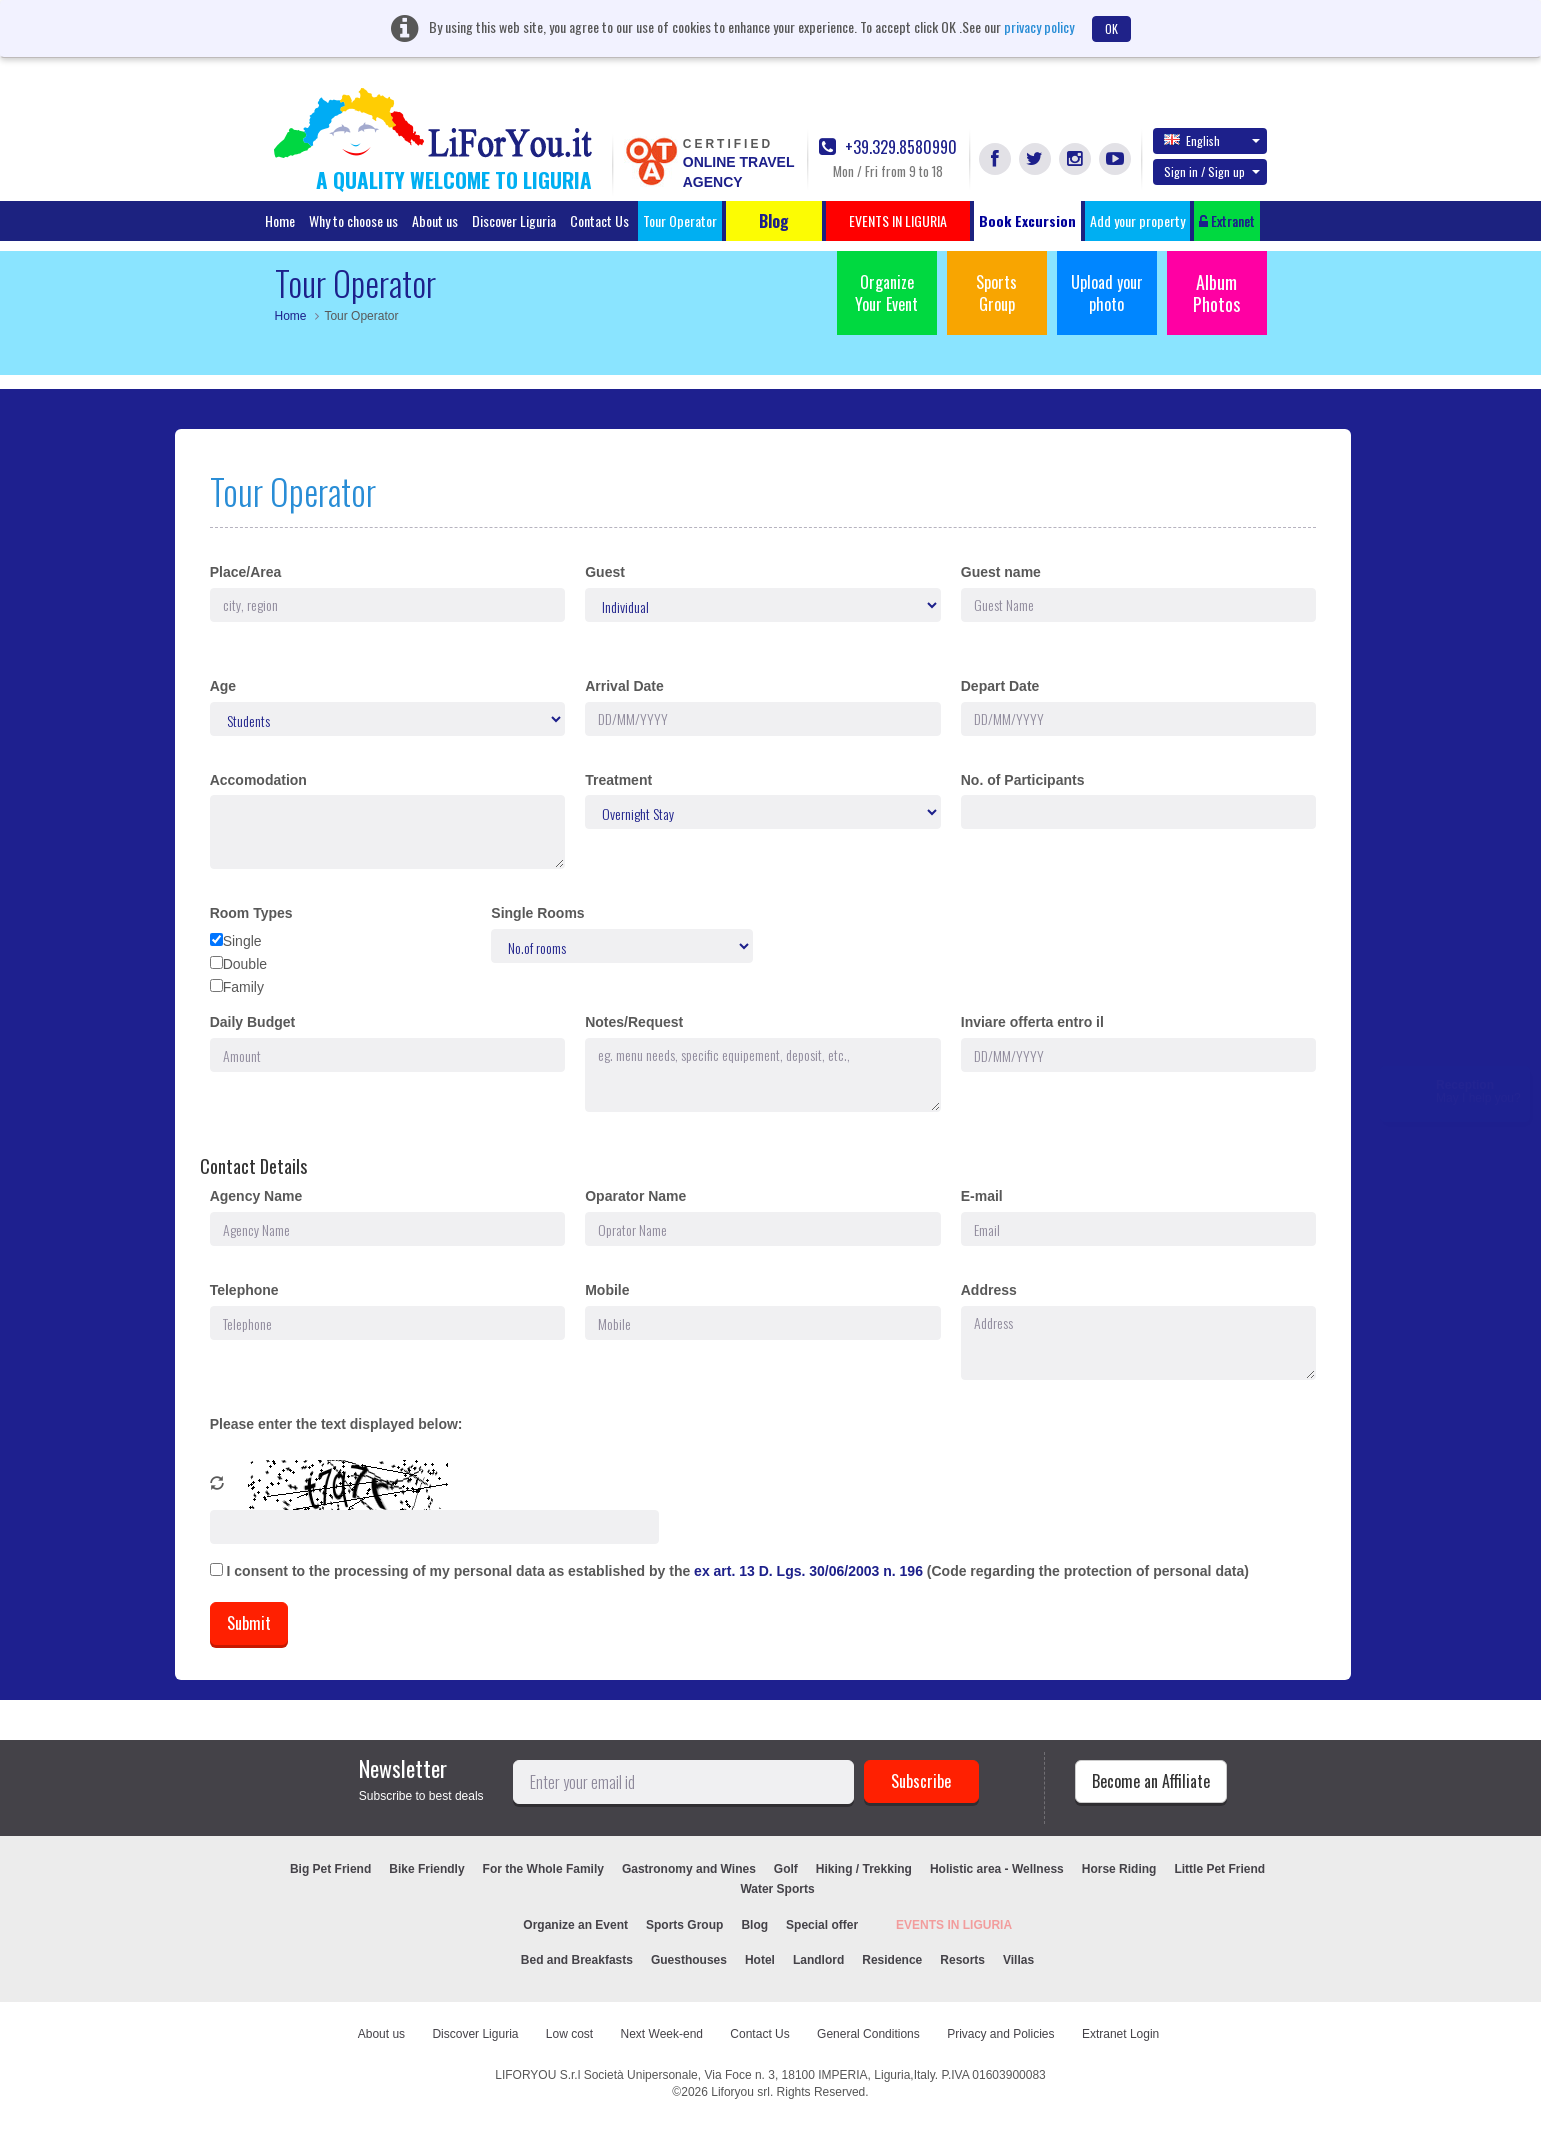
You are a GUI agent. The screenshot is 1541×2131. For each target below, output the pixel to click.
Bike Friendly (426, 1869)
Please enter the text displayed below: (336, 1424)
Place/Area (246, 572)
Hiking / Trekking (864, 1869)
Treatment (618, 780)
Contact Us (599, 220)
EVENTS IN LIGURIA (954, 1925)
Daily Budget (253, 1022)
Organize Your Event (886, 293)
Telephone (244, 1290)
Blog (754, 1925)
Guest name (1001, 572)
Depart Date (1000, 686)
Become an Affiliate (1151, 1781)
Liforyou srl (740, 2092)
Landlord (818, 1960)
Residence (892, 1960)
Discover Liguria (514, 220)
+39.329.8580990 (888, 147)
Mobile (607, 1290)
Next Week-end (662, 2034)
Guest (605, 572)
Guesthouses (689, 1960)
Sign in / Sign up (1212, 171)
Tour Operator (680, 220)
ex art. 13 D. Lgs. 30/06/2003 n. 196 (810, 1571)
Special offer (822, 1925)
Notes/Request (634, 1022)
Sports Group (996, 293)
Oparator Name (635, 1196)
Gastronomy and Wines (689, 1869)
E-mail (982, 1196)
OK (1111, 28)
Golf (786, 1869)
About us (435, 220)
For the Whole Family (543, 1869)
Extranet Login (1120, 2034)
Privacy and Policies (1000, 2034)
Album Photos (1216, 293)
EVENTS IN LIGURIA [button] (898, 220)
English (1212, 140)
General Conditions (868, 2034)
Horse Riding (1119, 1869)
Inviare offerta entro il (1032, 1022)
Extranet (1227, 220)
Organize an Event (575, 1925)
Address (989, 1290)
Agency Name (256, 1196)
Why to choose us (353, 220)
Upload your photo (1107, 293)
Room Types (251, 913)
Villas (1018, 1960)
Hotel (760, 1960)
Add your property (1137, 220)
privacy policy (1039, 26)
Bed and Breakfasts (577, 1960)
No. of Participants (1023, 780)
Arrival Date (624, 686)
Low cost (569, 2034)
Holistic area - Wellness (997, 1869)
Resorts (962, 1960)
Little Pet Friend (1219, 1869)
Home (280, 220)
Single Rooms (537, 913)
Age (223, 686)
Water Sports (777, 1889)
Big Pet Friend (330, 1869)
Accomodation (258, 780)
